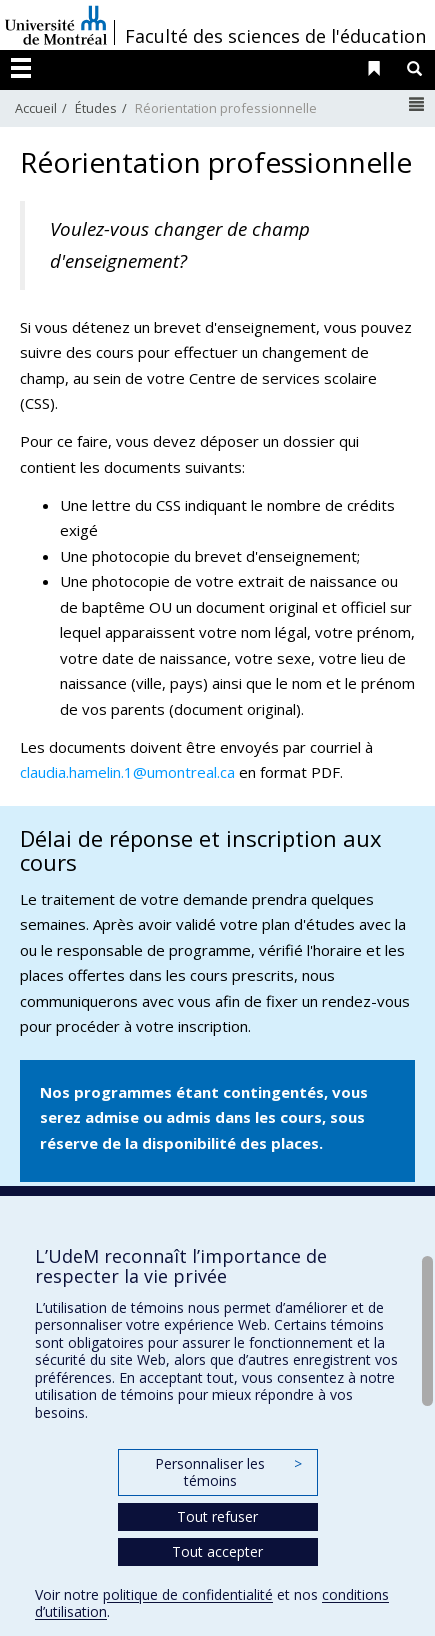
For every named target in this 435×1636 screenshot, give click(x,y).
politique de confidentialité (188, 1594)
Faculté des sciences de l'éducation (275, 36)
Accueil (36, 108)
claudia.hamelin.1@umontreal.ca (127, 772)
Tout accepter (217, 1551)
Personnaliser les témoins (228, 1472)
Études (96, 108)
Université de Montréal (56, 25)
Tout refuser (217, 1516)
